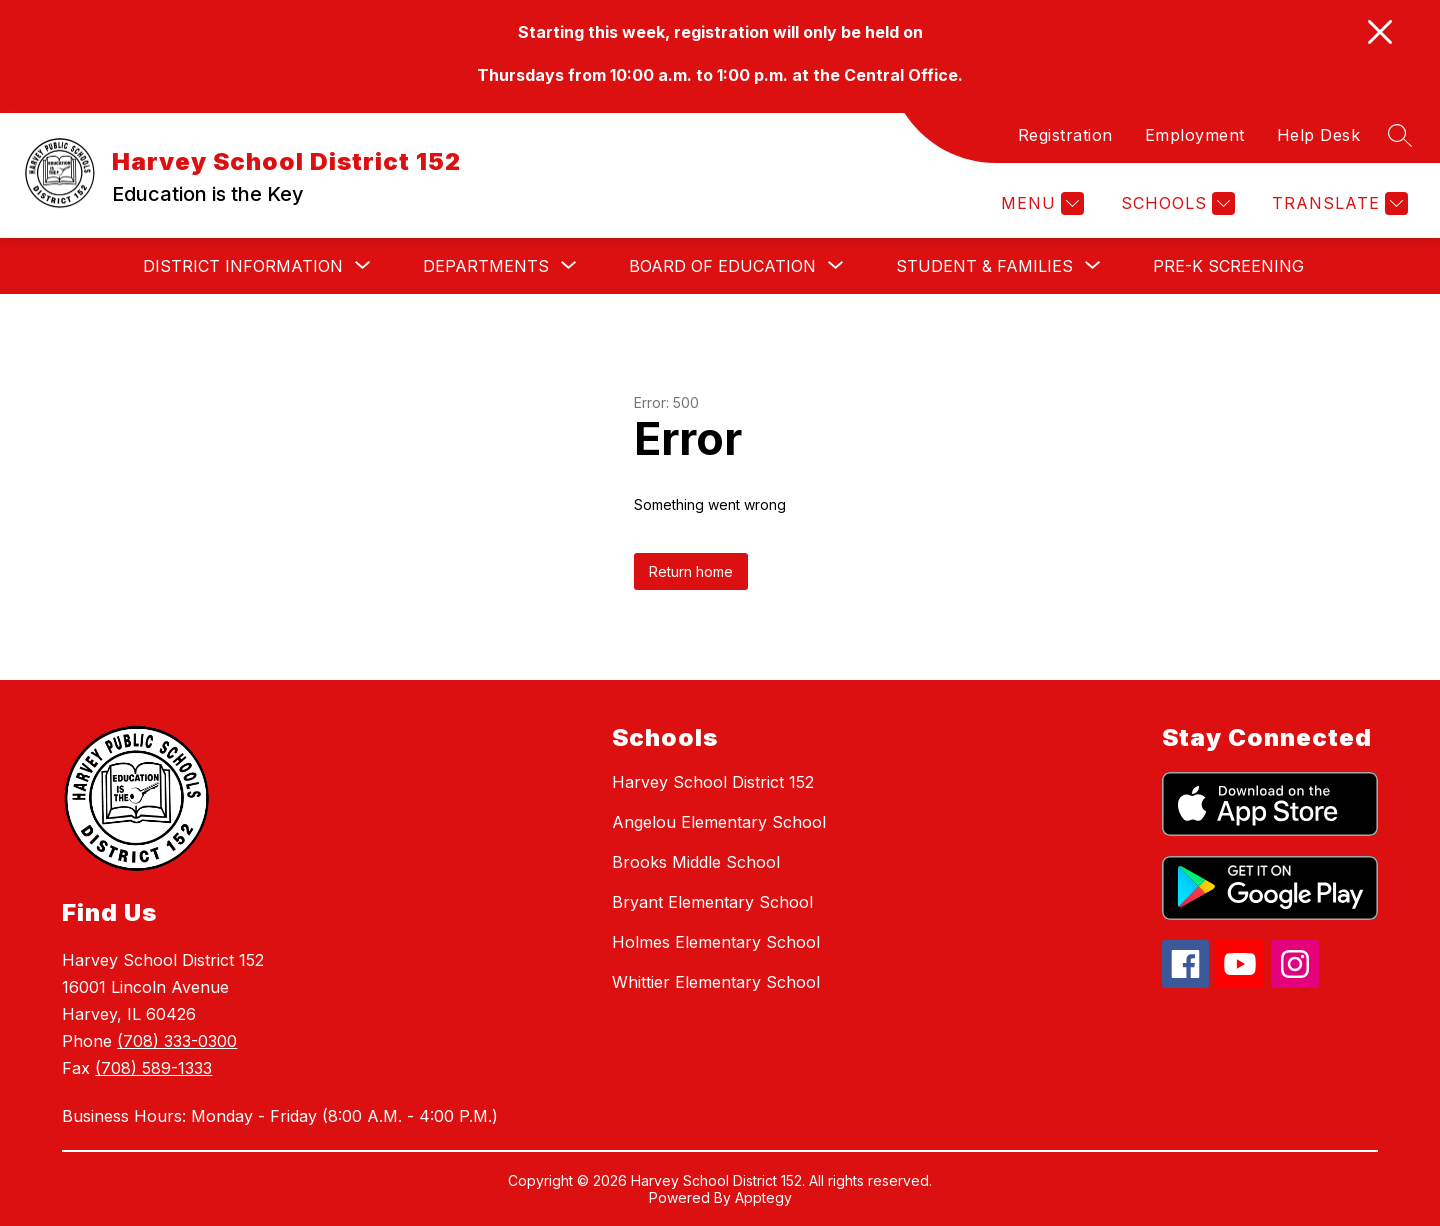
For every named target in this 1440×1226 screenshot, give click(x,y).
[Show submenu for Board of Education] (722, 266)
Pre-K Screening (1228, 266)
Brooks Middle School (696, 862)
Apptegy (763, 1197)
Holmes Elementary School (716, 942)
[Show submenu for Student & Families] (984, 266)
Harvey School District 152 (713, 782)
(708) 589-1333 (153, 1068)
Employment (1195, 135)
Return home (691, 571)
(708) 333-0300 (177, 1041)
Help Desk (1319, 135)
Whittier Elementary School (716, 982)
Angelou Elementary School (719, 822)
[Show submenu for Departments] (486, 266)
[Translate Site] (1337, 203)
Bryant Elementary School (712, 902)
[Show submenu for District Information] (243, 266)
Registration (1065, 135)
